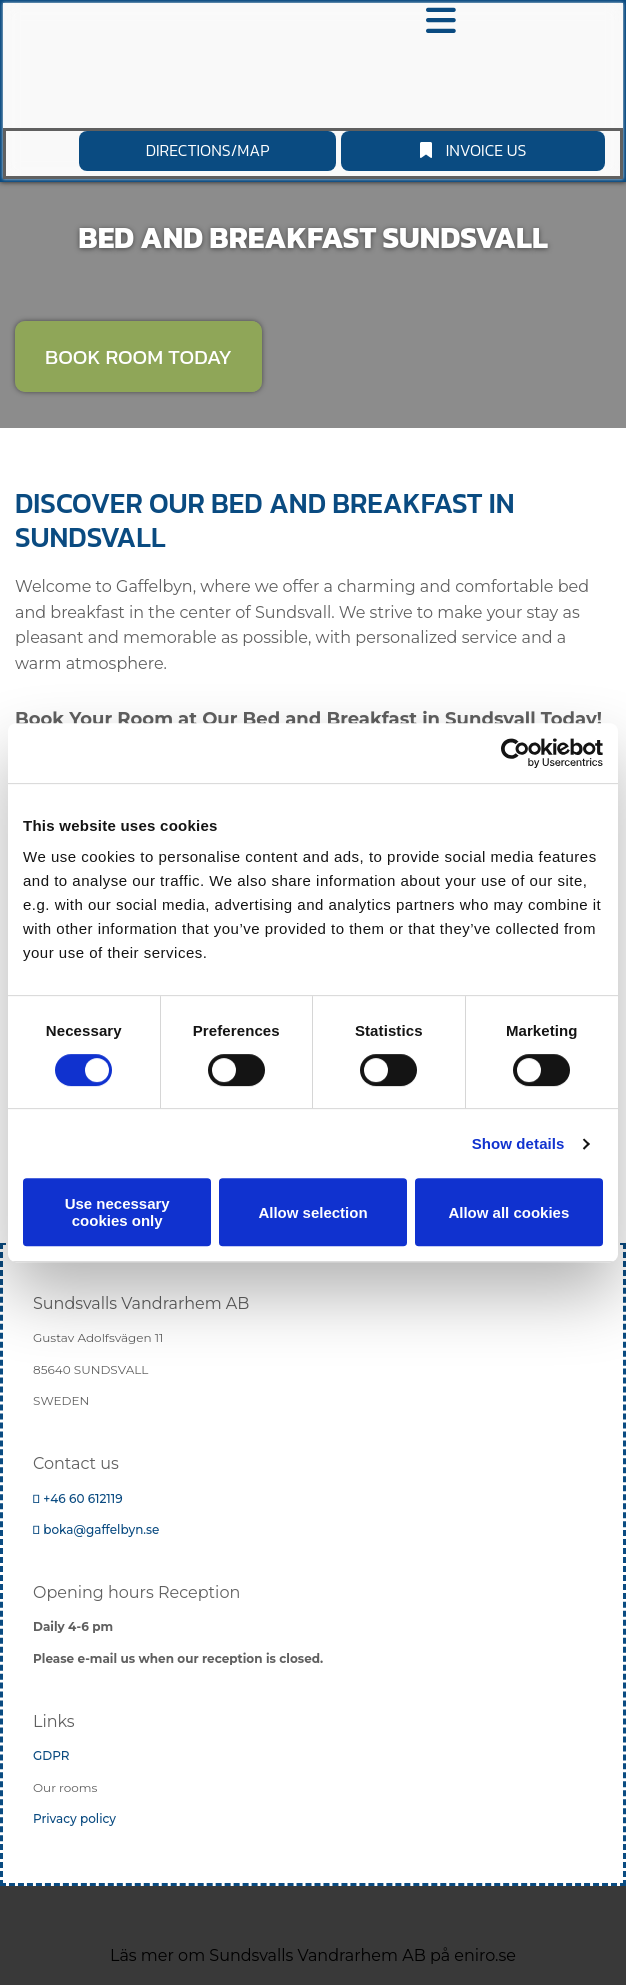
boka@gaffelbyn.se (96, 1529)
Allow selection (312, 1212)
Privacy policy (74, 1818)
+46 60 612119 (78, 1498)
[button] (473, 150)
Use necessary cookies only (117, 1212)
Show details (518, 1143)
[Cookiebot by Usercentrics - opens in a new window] (515, 753)
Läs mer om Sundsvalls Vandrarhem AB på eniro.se (313, 1955)
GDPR (51, 1755)
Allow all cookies (508, 1212)
